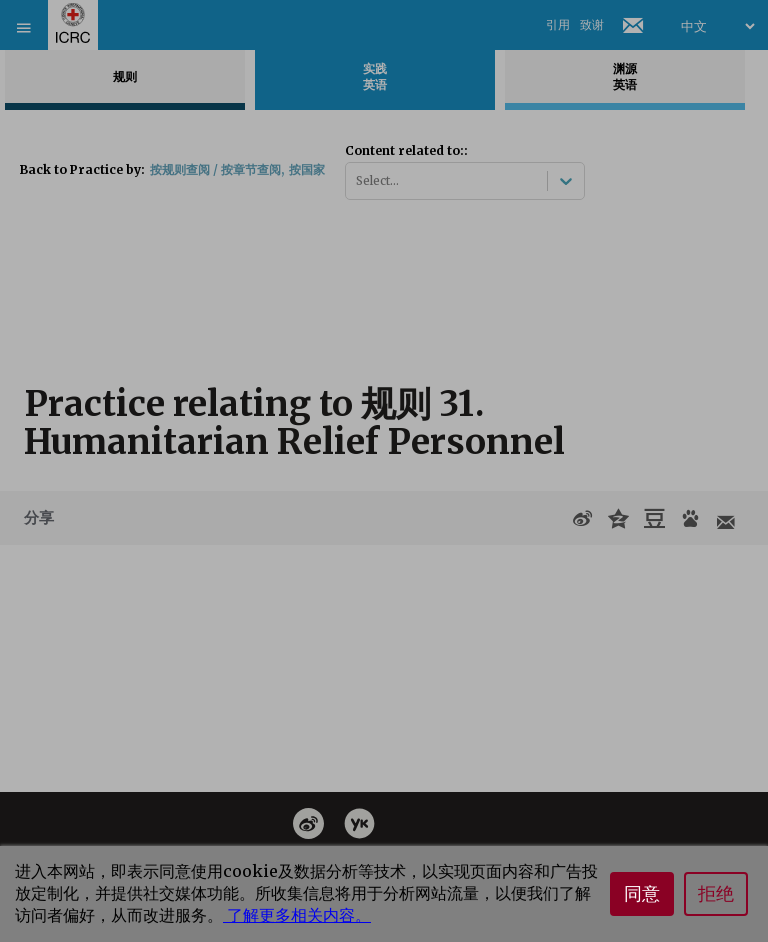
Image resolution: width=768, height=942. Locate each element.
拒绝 (716, 894)
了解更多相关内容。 (297, 915)
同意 (642, 894)
